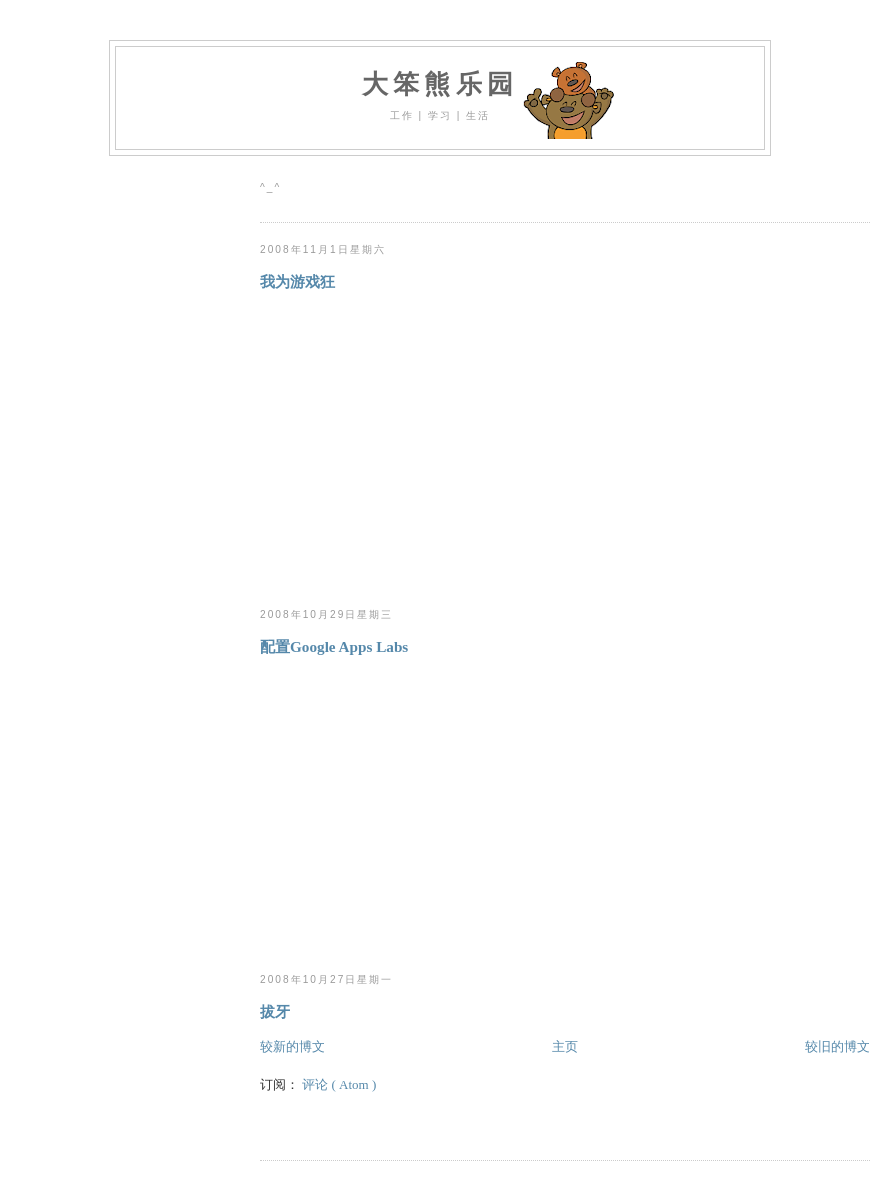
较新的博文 (292, 1046)
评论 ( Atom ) (339, 1084)
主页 (565, 1046)
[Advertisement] (428, 449)
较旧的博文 (837, 1046)
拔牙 (275, 1011)
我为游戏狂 (297, 281)
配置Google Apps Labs (334, 646)
